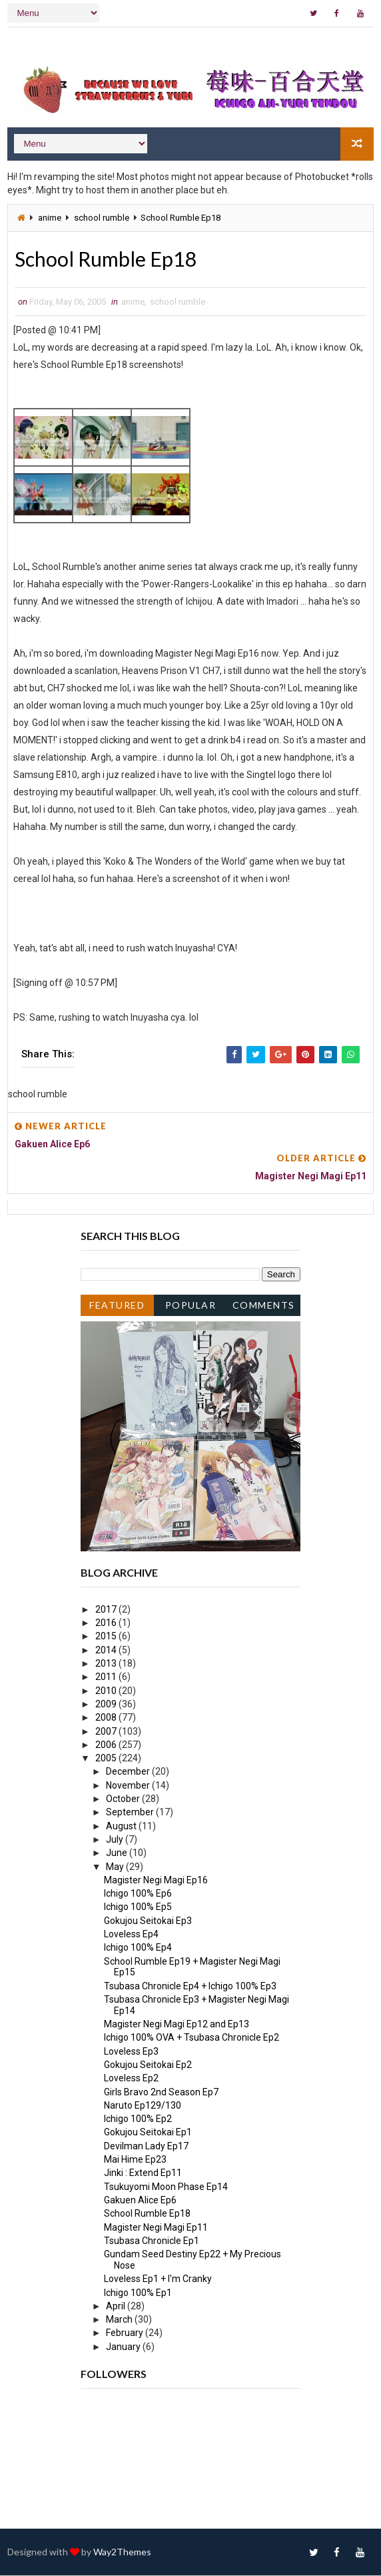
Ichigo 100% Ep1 (138, 2293)
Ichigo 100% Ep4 (138, 1948)
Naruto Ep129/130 (142, 2106)
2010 (107, 1691)
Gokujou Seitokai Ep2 (148, 2065)
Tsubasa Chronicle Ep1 (151, 2241)
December (129, 1772)
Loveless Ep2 (131, 2078)
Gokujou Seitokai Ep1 (148, 2133)
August (122, 1826)
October (124, 1799)
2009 (107, 1704)
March (120, 2320)
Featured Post (117, 1308)
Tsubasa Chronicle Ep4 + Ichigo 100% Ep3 (190, 1986)
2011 (107, 1677)
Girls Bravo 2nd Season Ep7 (161, 2092)
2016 (107, 1623)
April (116, 2306)
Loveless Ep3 (131, 2052)
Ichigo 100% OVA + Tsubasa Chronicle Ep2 (191, 2038)
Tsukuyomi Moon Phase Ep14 (166, 2187)
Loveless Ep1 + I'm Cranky (158, 2279)
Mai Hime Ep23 (135, 2160)
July (115, 1840)
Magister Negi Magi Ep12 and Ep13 (176, 2024)
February (125, 2333)
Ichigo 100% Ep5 (138, 1907)
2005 (107, 1758)
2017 (107, 1610)
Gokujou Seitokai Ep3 (148, 1921)
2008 (107, 1718)
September (131, 1812)
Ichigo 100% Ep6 (138, 1894)
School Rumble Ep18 (147, 2214)
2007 (107, 1732)
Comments (263, 1305)
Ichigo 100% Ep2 (138, 2119)
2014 (107, 1650)
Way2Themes (122, 2552)
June (117, 1853)
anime (49, 217)
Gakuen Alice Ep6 (140, 2200)
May (116, 1867)
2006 (107, 1745)
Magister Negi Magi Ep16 (156, 1880)
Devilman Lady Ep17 (146, 2146)
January (124, 2347)
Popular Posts (190, 1308)
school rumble (101, 217)
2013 (107, 1664)
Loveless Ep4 (131, 1934)
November (129, 1786)
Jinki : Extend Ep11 (143, 2173)
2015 (107, 1637)
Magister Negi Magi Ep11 (156, 2228)
